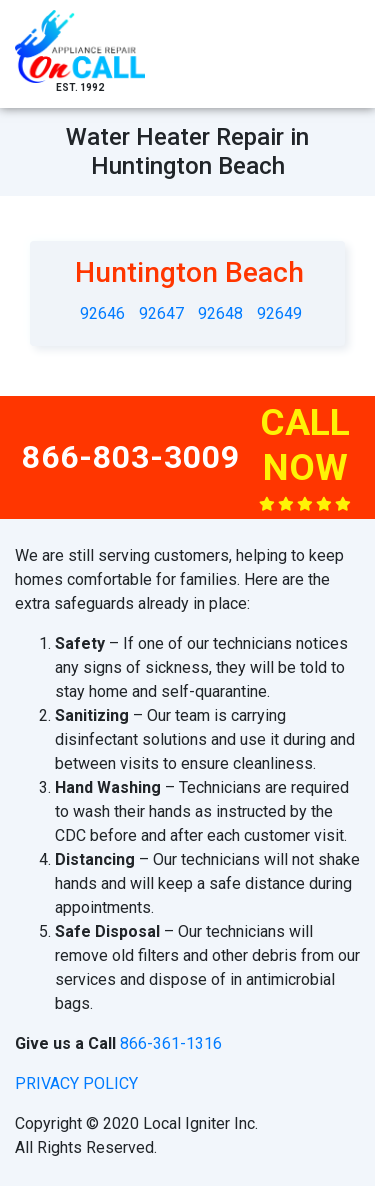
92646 (102, 313)
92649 (279, 313)
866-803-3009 (131, 457)
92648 (220, 313)
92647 (161, 313)
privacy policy (76, 1083)
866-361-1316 (171, 1043)
